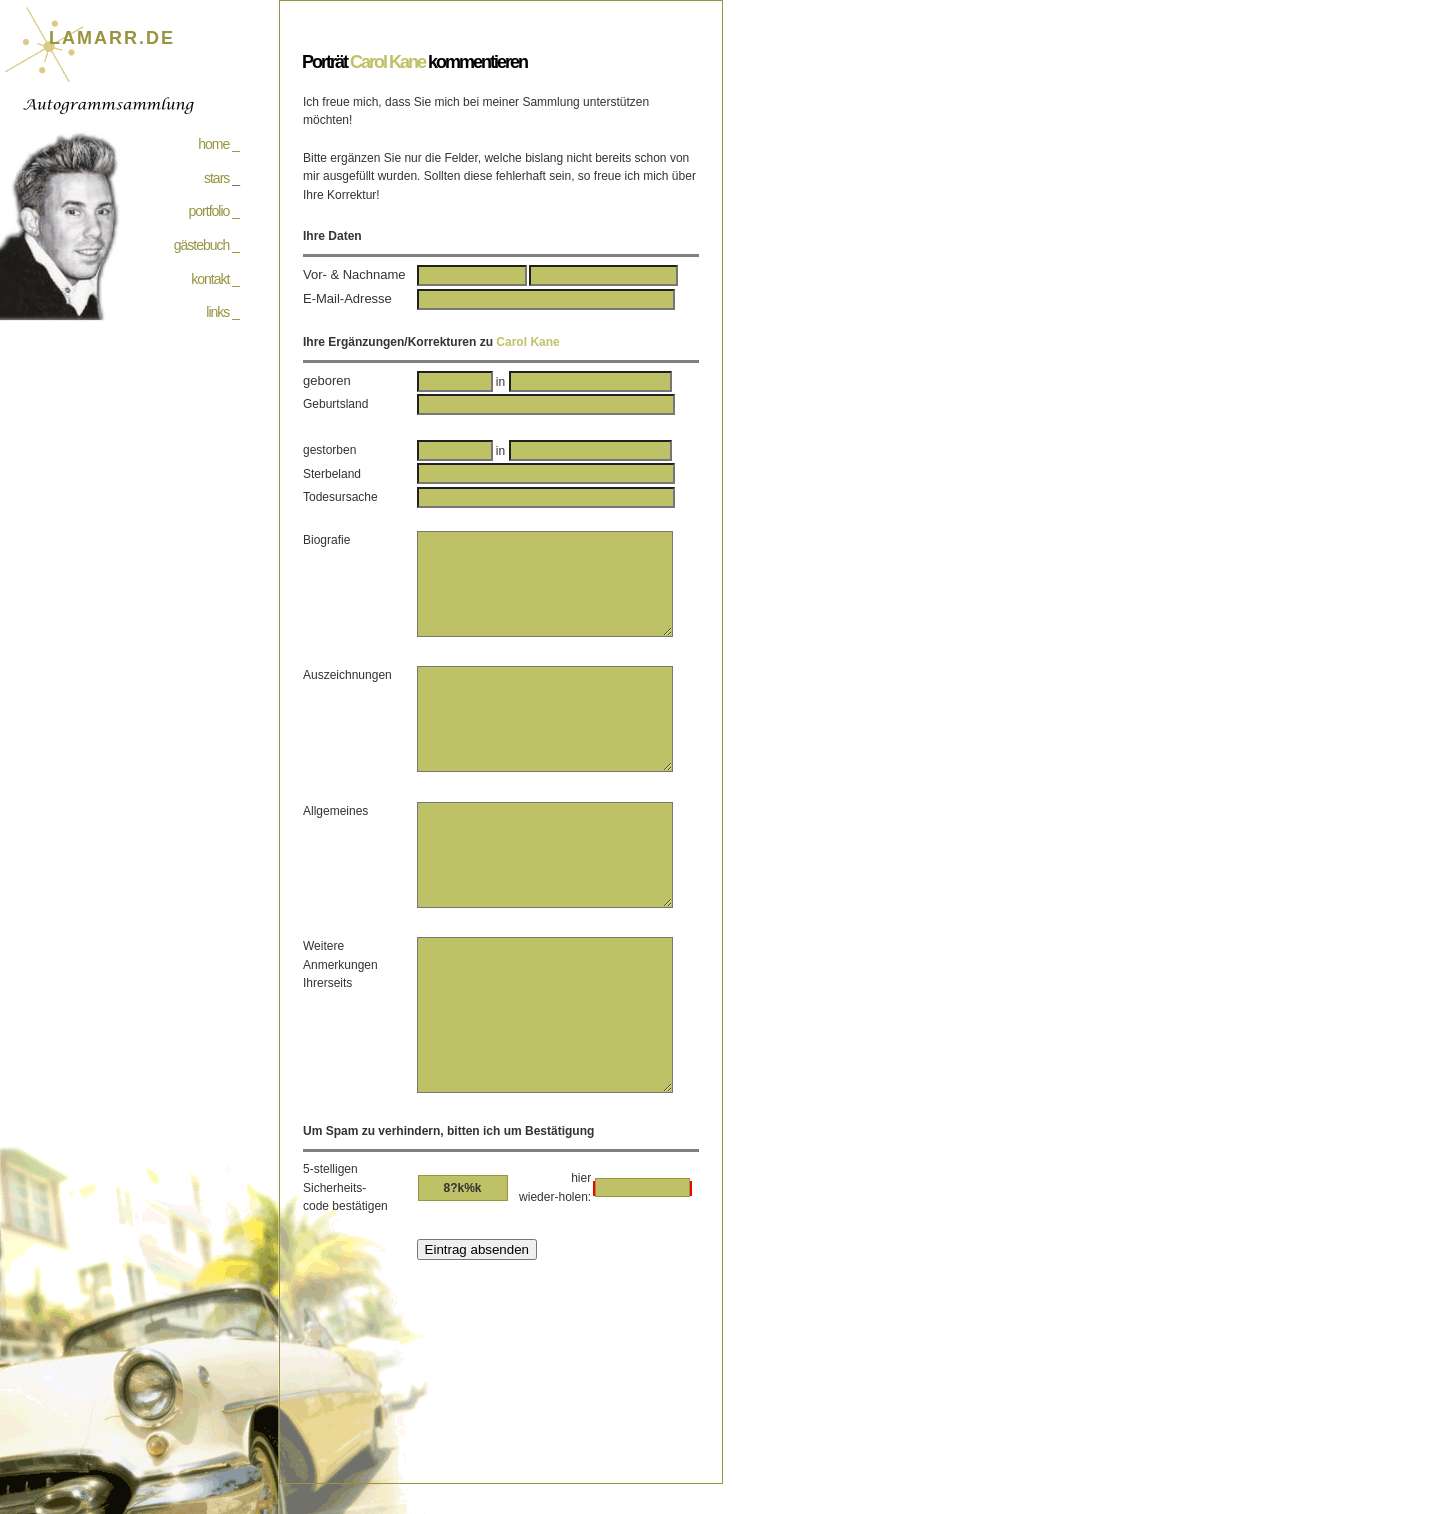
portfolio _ (214, 211)
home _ (218, 144)
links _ (222, 312)
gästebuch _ (206, 245)
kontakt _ (215, 279)
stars (216, 178)
